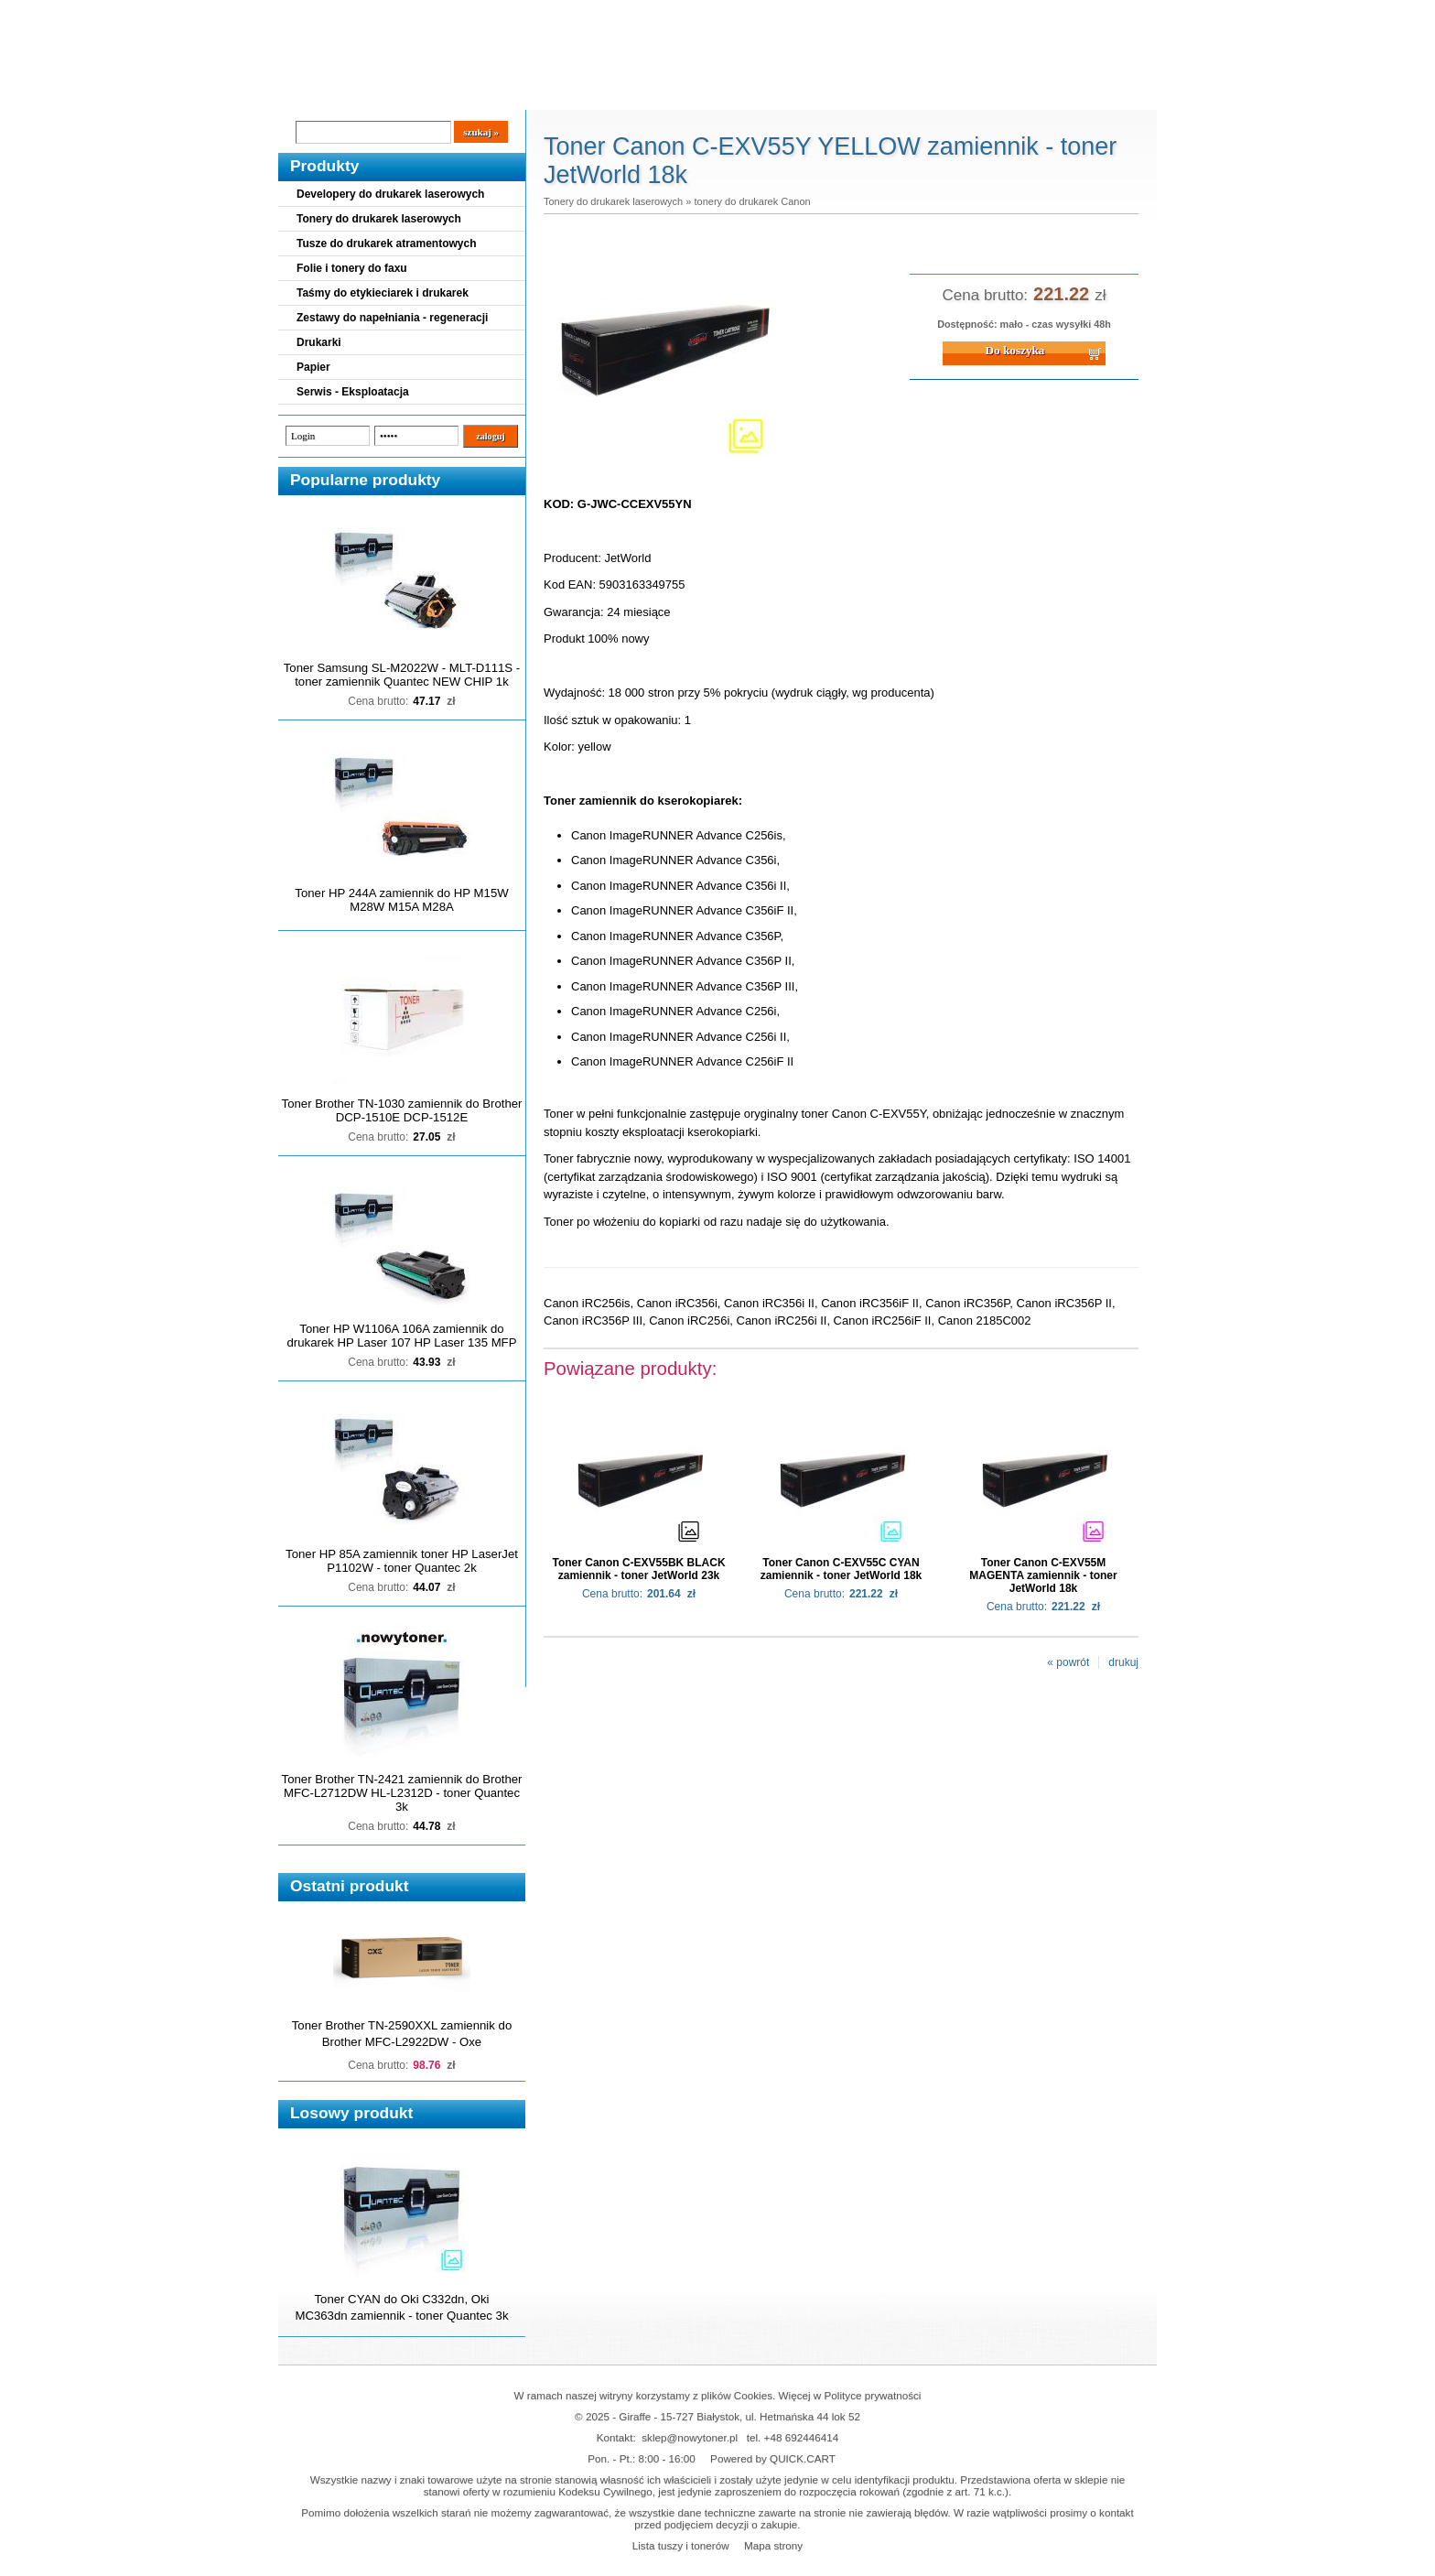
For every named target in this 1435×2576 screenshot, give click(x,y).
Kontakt (588, 92)
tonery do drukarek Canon (752, 201)
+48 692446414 (801, 2437)
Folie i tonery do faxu (352, 268)
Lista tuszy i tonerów (680, 2545)
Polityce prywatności (873, 2395)
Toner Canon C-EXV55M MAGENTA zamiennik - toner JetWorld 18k (1043, 1575)
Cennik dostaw (390, 92)
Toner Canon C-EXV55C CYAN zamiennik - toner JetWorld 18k (841, 1569)
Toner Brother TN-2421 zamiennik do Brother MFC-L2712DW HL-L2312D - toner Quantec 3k (402, 1792)
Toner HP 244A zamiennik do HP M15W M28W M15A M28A (401, 900)
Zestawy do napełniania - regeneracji (392, 317)
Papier (313, 367)
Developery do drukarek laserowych (390, 194)
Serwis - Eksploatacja (353, 391)
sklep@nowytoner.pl (690, 2437)
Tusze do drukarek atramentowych (387, 243)
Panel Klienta (499, 92)
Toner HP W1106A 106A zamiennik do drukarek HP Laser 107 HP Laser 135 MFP (402, 1335)
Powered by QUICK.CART (773, 2458)
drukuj (1123, 1662)
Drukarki (319, 342)
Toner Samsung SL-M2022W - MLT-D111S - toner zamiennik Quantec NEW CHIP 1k (402, 674)
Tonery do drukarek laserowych (379, 218)
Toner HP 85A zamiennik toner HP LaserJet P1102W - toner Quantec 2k (402, 1561)
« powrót (1068, 1662)
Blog (305, 92)
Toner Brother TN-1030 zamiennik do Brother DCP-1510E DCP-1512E (402, 1110)
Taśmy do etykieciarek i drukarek (383, 293)
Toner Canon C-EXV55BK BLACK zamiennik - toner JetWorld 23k (638, 1569)
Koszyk (1044, 13)
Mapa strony (773, 2545)
